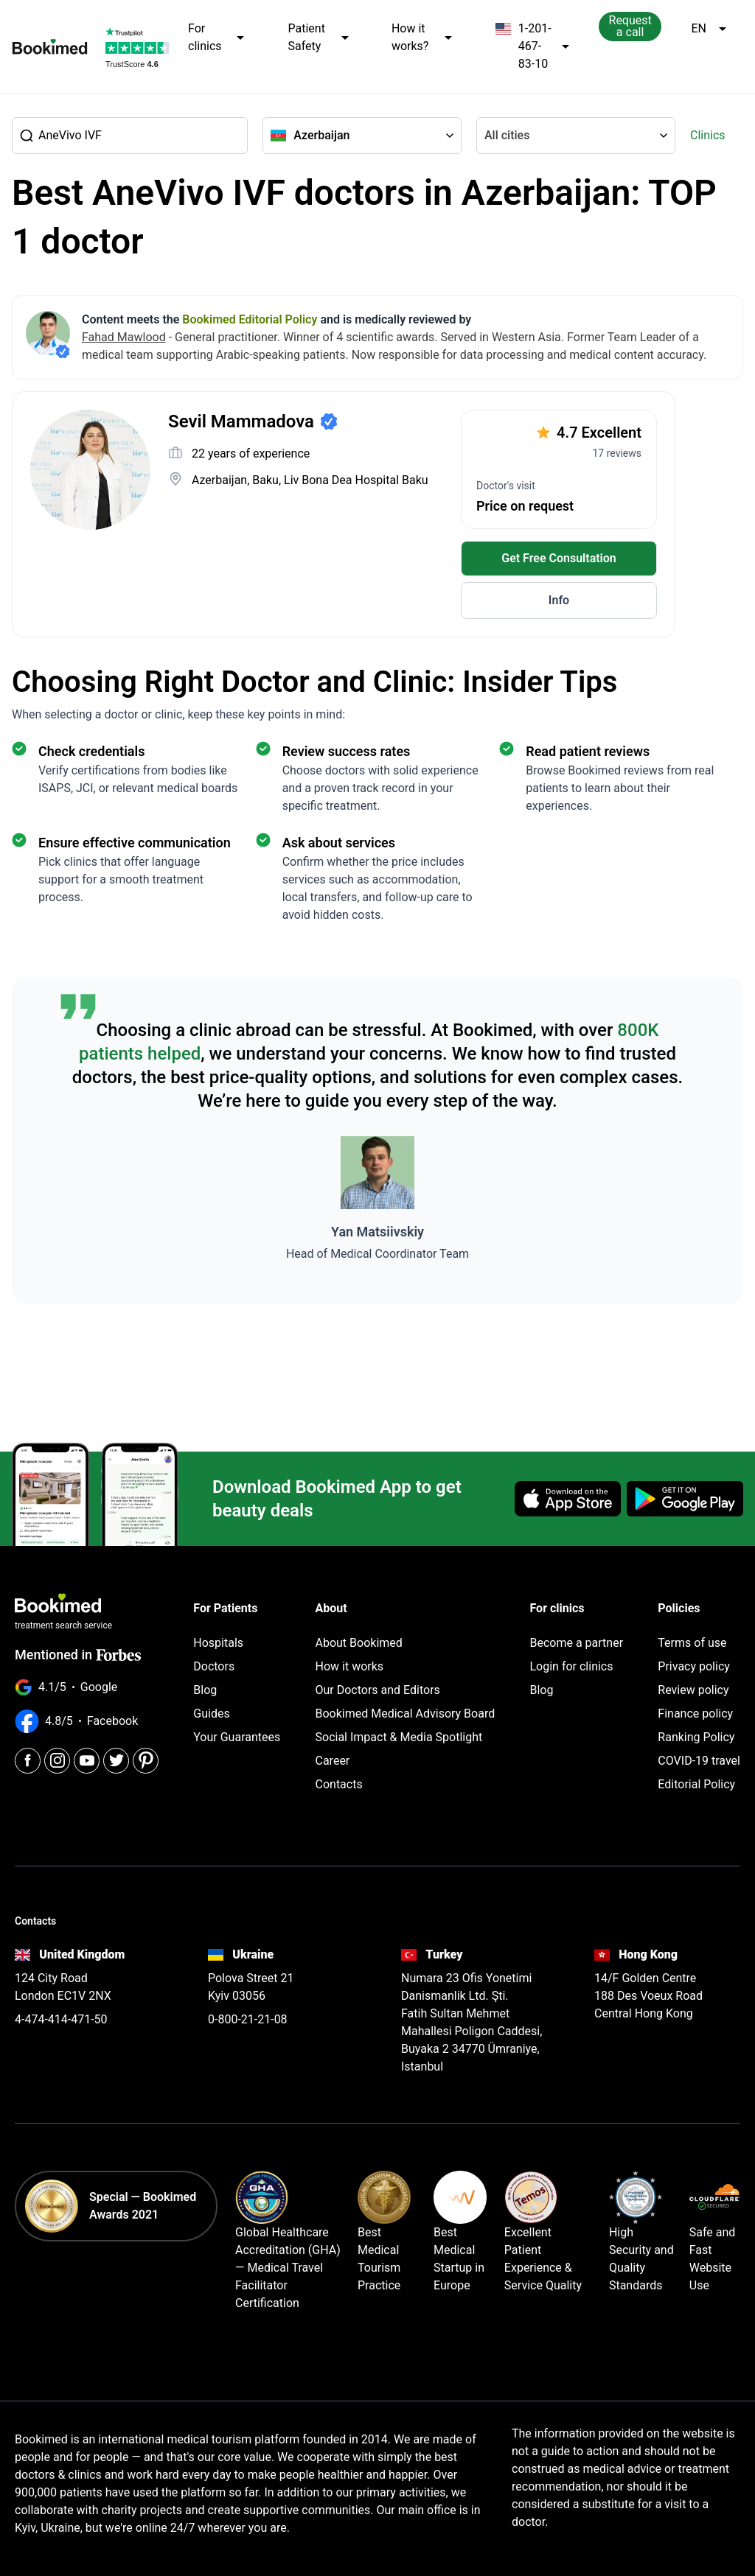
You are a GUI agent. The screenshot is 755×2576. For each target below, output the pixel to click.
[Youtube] (87, 1755)
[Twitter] (116, 1755)
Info (559, 600)
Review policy (693, 1690)
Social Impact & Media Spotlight (399, 1737)
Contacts (339, 1784)
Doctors (213, 1666)
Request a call (630, 26)
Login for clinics (571, 1666)
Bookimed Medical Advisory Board (405, 1714)
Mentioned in (78, 1654)
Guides (211, 1714)
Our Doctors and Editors (378, 1690)
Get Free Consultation (558, 558)
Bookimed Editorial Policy (249, 319)
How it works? (423, 37)
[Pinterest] (146, 1755)
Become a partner (576, 1643)
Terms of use (692, 1643)
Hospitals (218, 1643)
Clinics (708, 135)
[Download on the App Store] (568, 1498)
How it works (350, 1666)
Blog (205, 1690)
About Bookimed (359, 1643)
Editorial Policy (696, 1784)
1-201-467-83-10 (531, 46)
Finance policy (695, 1714)
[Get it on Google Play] (685, 1498)
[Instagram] (57, 1755)
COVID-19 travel (699, 1761)
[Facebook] (28, 1755)
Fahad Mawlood (124, 337)
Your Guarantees (236, 1737)
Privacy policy (694, 1666)
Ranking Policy (696, 1737)
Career (333, 1761)
